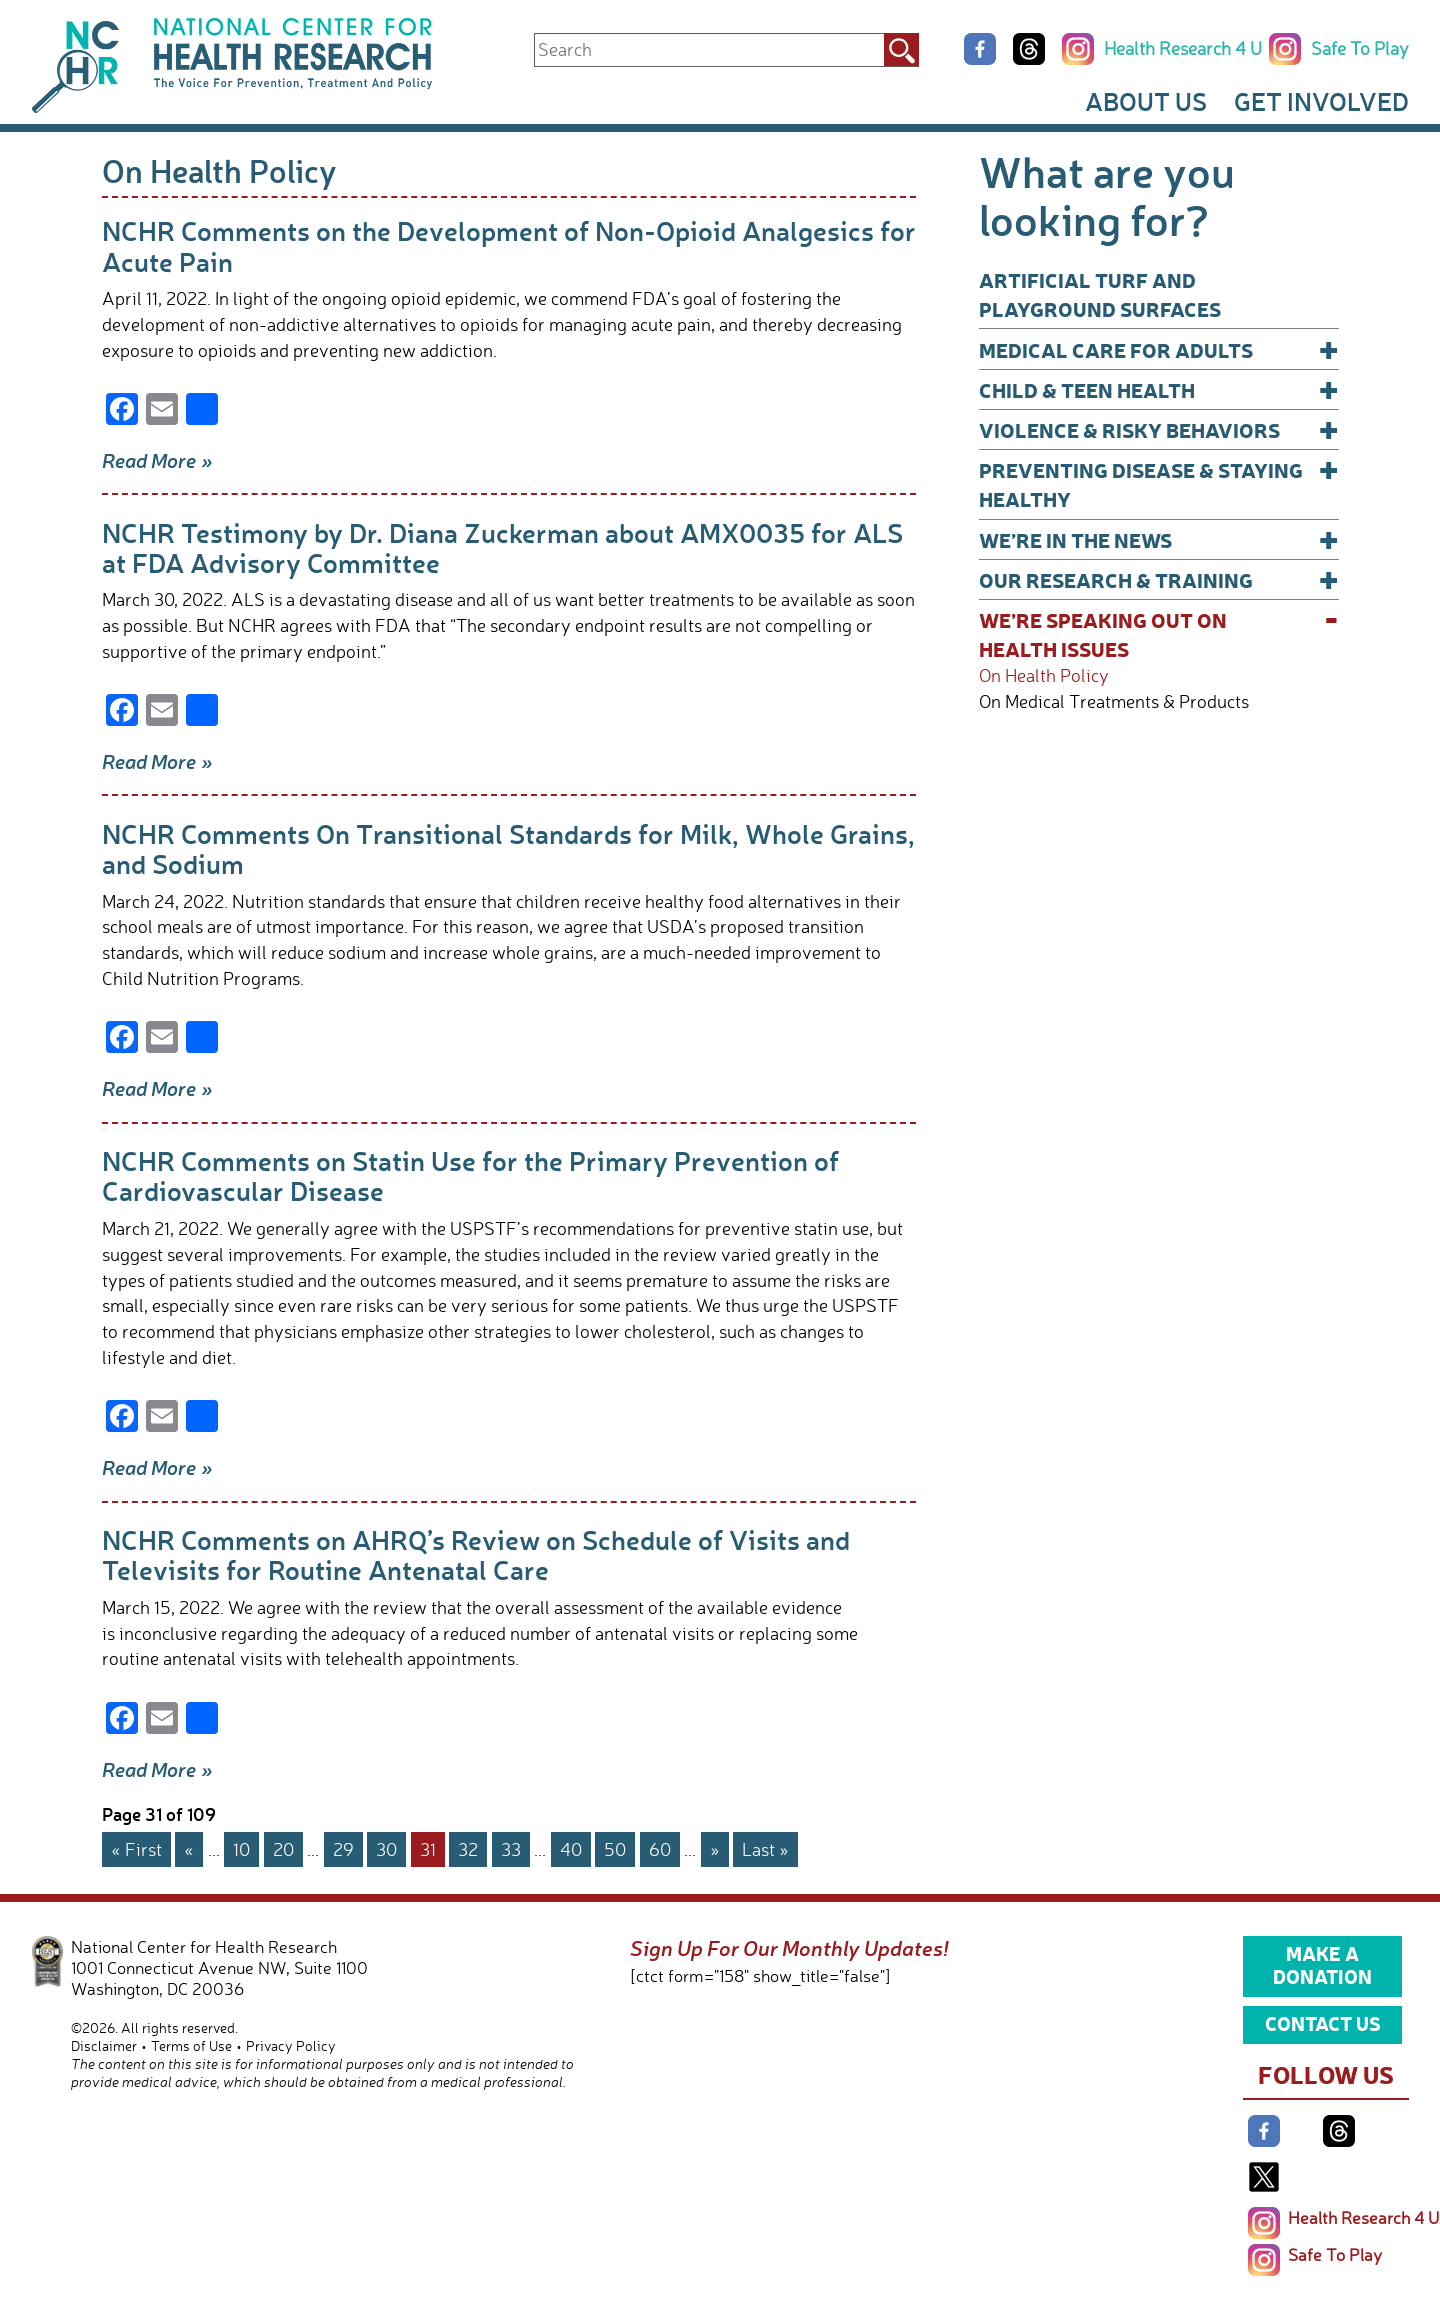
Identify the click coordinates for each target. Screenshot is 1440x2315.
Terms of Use (191, 2045)
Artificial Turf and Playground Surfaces (1100, 294)
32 (468, 1849)
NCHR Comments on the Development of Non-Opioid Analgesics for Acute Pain (509, 245)
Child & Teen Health (1159, 389)
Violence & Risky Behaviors (1159, 429)
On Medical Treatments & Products (1114, 701)
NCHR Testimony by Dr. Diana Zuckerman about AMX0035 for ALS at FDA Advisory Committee (502, 547)
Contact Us (1323, 2023)
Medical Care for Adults (1159, 349)
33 (511, 1849)
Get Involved (1321, 101)
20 (283, 1849)
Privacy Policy (291, 2045)
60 (660, 1849)
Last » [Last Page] (765, 1849)
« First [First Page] (136, 1849)
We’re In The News (1159, 539)
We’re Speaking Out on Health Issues (1159, 633)
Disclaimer (104, 2045)
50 (615, 1849)
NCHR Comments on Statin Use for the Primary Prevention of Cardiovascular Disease (470, 1175)
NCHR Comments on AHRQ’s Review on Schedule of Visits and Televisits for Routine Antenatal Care (476, 1554)
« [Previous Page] (189, 1849)
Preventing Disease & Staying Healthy (1159, 483)
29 (343, 1849)
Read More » (157, 460)
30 (386, 1849)
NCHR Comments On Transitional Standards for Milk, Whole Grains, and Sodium (508, 848)
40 (571, 1849)
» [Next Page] (715, 1849)
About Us (1146, 101)
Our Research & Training (1159, 579)
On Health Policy (1044, 675)
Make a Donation (1322, 1965)
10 (241, 1849)
